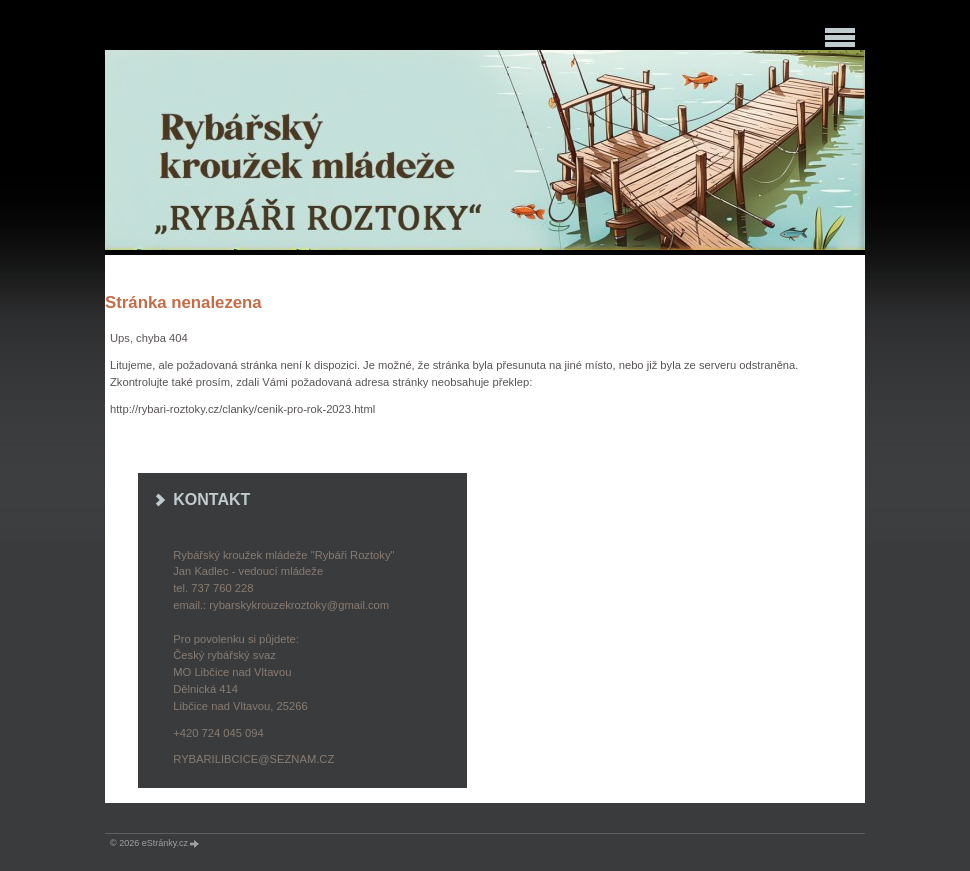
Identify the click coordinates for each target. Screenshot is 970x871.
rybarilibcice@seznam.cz (253, 759)
